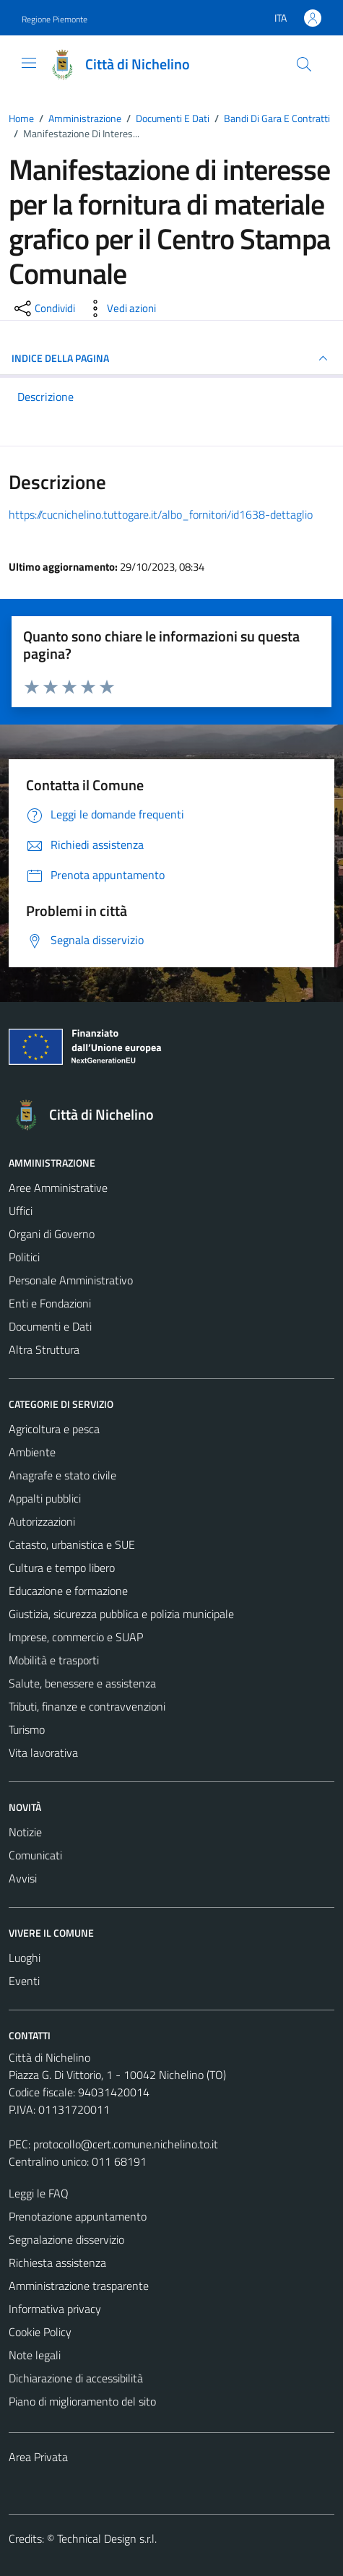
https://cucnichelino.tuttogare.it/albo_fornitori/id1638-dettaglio (161, 514)
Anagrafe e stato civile (62, 1475)
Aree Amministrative (58, 1187)
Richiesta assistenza (57, 2262)
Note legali (35, 2355)
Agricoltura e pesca (54, 1429)
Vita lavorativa (43, 1752)
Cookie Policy (40, 2332)
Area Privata (38, 2456)
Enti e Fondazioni (50, 1303)
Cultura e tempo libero (62, 1567)
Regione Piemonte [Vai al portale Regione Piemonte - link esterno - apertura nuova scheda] (54, 19)
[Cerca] (304, 64)
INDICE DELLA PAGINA (171, 358)
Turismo (27, 1729)
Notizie (25, 1832)
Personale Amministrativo (71, 1280)
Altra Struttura (44, 1349)
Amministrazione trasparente (79, 2285)
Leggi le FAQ (39, 2193)
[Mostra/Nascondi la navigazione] (29, 63)
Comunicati (35, 1855)
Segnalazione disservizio (66, 2239)
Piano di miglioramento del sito (82, 2401)
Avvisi (23, 1878)
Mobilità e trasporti (54, 1660)
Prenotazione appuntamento (78, 2216)
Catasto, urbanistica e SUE (72, 1544)
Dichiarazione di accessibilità (76, 2378)
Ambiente (32, 1452)
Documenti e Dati (50, 1326)
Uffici (20, 1210)
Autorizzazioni (42, 1521)
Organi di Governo (52, 1233)
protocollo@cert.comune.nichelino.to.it (125, 2144)
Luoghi (24, 1957)
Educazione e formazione (68, 1590)
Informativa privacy (55, 2308)
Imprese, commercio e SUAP (76, 1637)
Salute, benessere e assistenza (82, 1683)
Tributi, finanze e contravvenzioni (87, 1706)
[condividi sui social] (43, 308)
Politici (24, 1257)
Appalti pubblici (45, 1498)
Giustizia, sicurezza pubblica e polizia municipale (121, 1613)
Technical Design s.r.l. (107, 2538)
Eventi (24, 1980)
